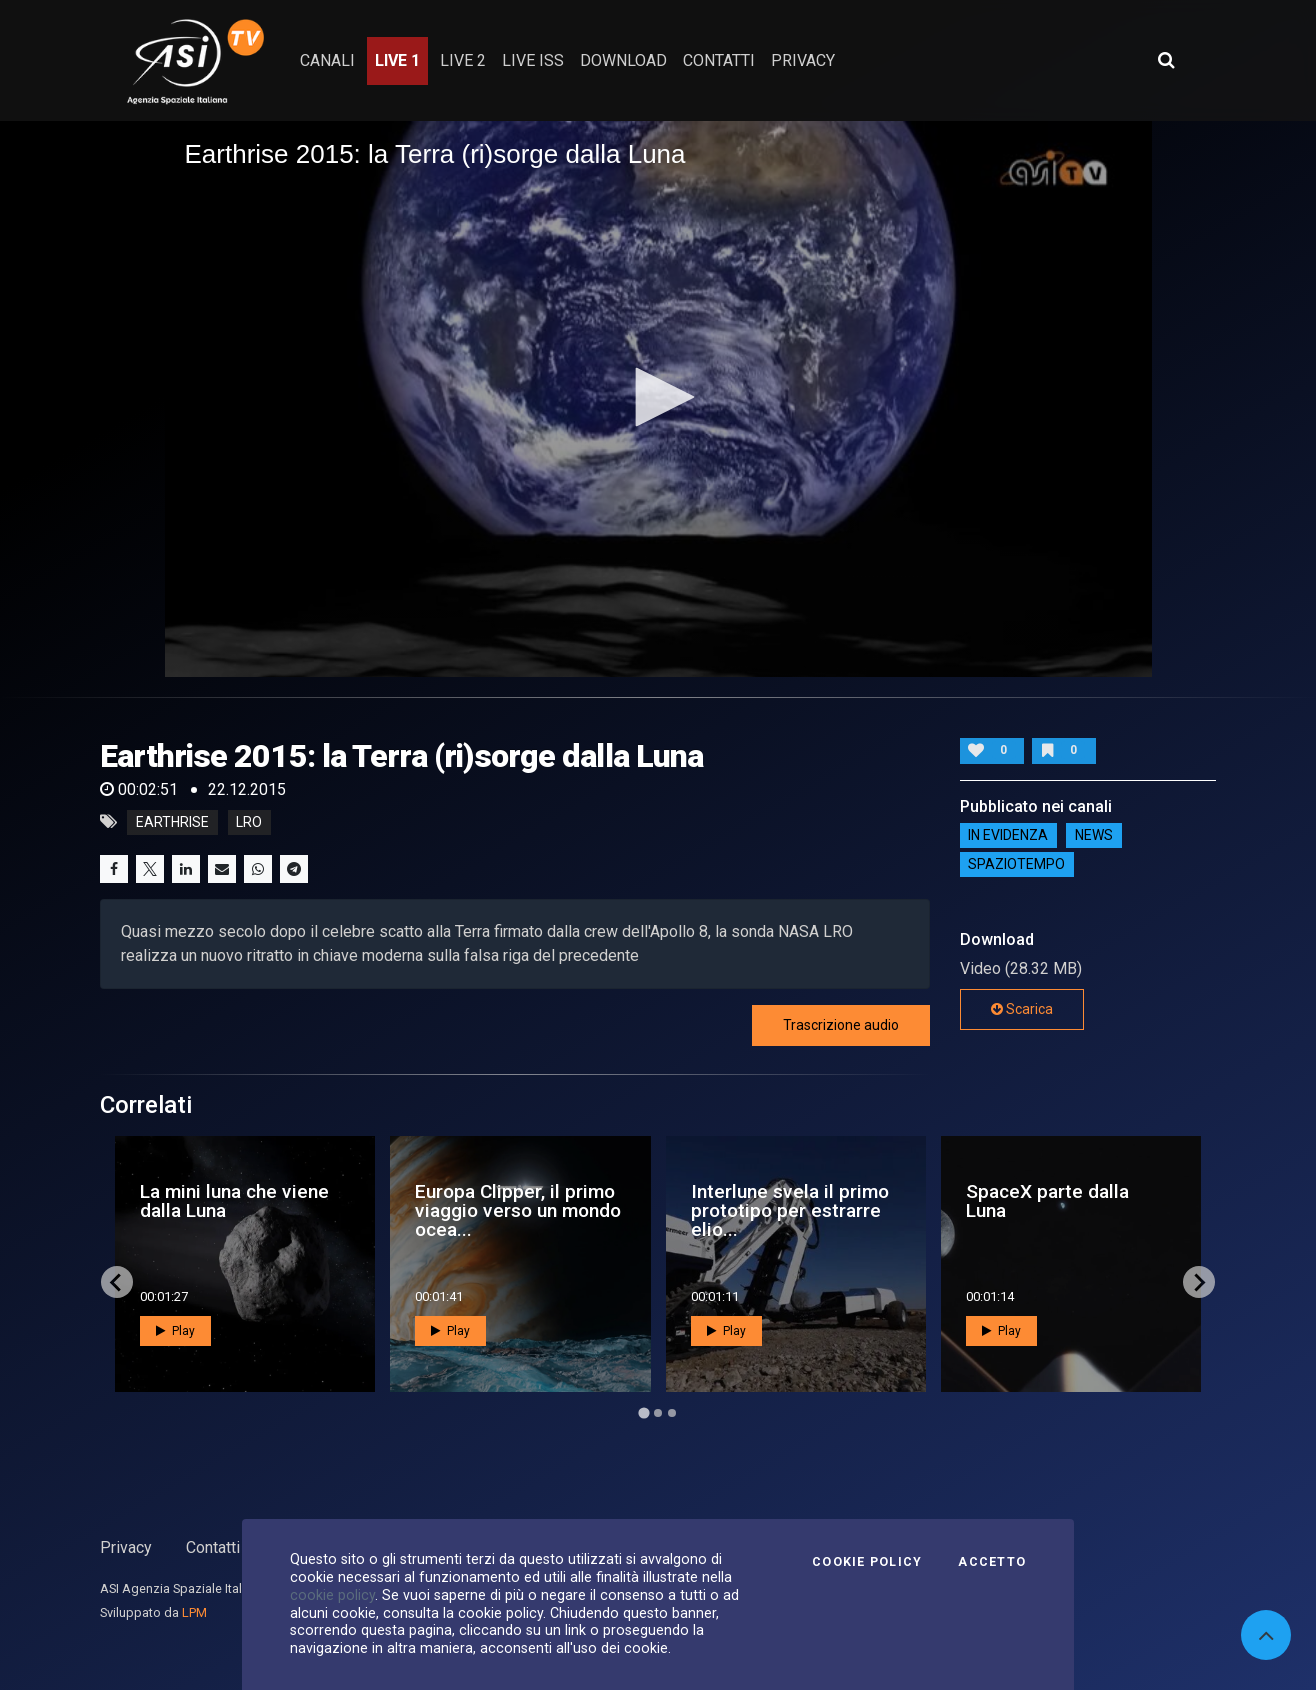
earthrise (172, 822)
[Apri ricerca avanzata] (1166, 60)
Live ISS (533, 60)
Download (623, 60)
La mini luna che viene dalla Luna (234, 1201)
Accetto (992, 1562)
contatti (719, 60)
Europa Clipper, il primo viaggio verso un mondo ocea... (518, 1210)
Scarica (1022, 1009)
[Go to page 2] (658, 1413)
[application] (658, 398)
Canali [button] (327, 60)
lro (249, 822)
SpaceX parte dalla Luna (1047, 1201)
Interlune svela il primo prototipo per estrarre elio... (790, 1210)
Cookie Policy (867, 1562)
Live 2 (463, 60)
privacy (803, 60)
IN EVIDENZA (1008, 836)
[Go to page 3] (672, 1413)
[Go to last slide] (117, 1282)
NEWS (1094, 836)
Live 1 (397, 60)
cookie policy (332, 1595)
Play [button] (175, 1331)
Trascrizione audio (841, 1025)
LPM (194, 1612)
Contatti (213, 1547)
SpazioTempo (1016, 865)
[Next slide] (1199, 1282)
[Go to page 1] (643, 1413)
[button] (658, 397)
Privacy (126, 1547)
